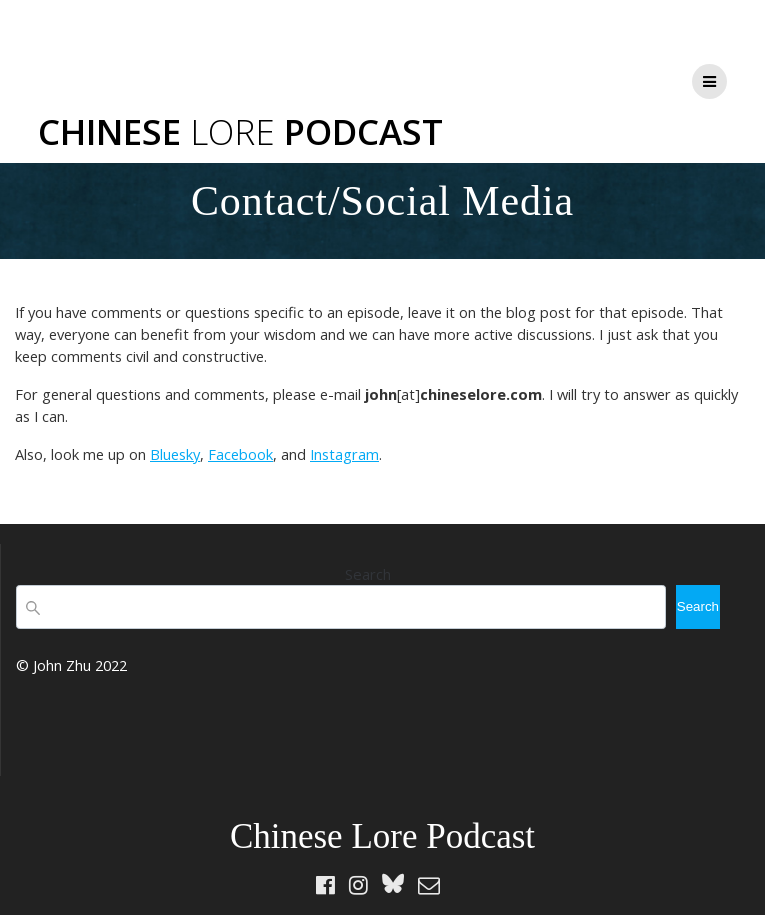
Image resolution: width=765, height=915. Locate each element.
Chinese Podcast (240, 131)
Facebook (240, 454)
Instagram (344, 454)
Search (368, 574)
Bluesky (175, 454)
